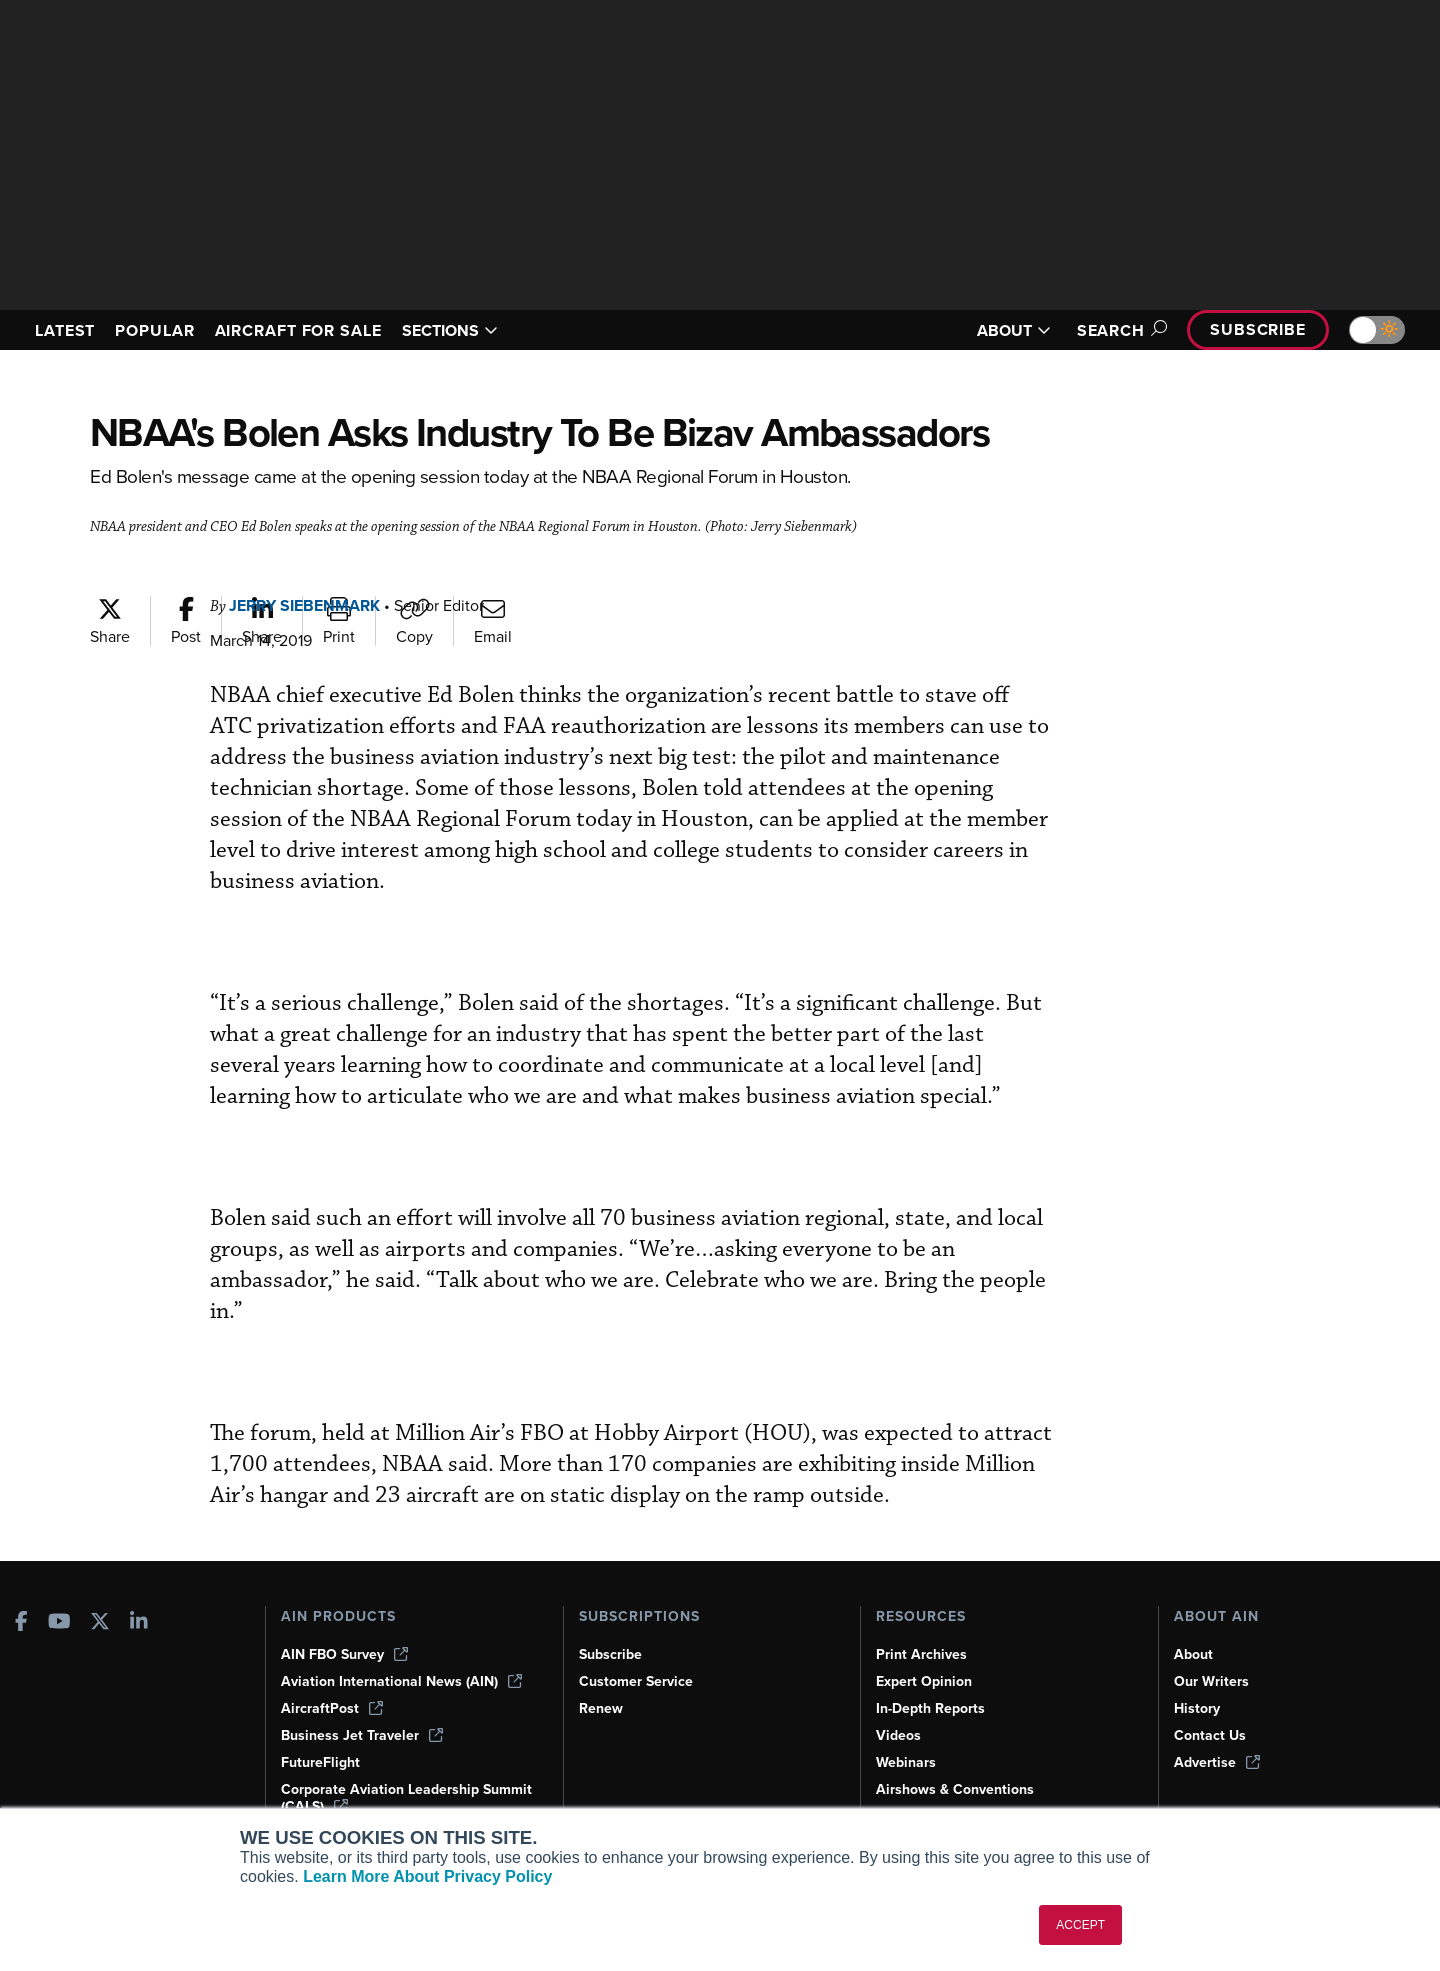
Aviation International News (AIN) (401, 1681)
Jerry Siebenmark (304, 605)
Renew (601, 1708)
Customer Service (636, 1681)
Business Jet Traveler (362, 1735)
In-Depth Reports (930, 1708)
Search (1119, 330)
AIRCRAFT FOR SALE (298, 330)
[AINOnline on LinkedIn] (139, 1623)
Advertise (1217, 1762)
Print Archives (921, 1654)
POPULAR (154, 330)
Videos (898, 1735)
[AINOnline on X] (100, 1623)
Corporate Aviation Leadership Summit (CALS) (406, 1798)
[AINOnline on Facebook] (21, 1623)
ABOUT (1014, 330)
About (1193, 1654)
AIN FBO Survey (344, 1654)
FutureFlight (320, 1762)
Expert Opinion (924, 1681)
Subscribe (1258, 329)
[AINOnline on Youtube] (59, 1623)
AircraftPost (332, 1708)
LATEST (65, 330)
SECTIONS (450, 330)
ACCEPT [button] (1080, 1925)
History (1197, 1708)
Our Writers (1211, 1681)
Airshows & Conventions (955, 1789)
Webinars (906, 1762)
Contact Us (1210, 1735)
